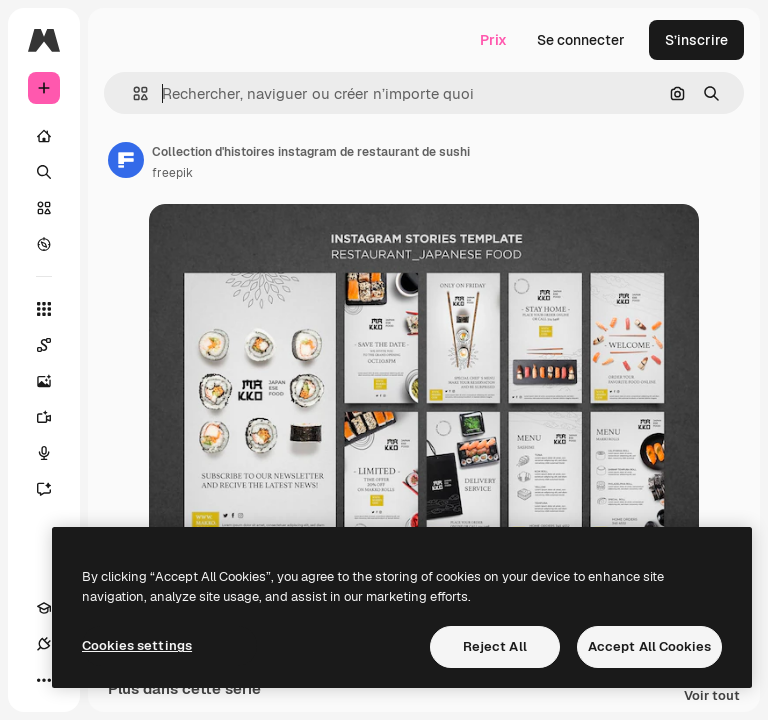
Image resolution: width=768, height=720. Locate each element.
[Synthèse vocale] (54, 453)
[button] (132, 93)
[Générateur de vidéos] (54, 417)
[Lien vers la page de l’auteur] (126, 160)
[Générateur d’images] (54, 381)
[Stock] (44, 208)
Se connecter (581, 40)
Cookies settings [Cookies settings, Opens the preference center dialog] (137, 645)
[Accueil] (44, 136)
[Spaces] (54, 345)
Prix (493, 40)
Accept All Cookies (649, 646)
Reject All (495, 646)
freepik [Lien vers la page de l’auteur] (172, 173)
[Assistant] (54, 489)
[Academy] (44, 608)
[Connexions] (44, 644)
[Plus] (44, 680)
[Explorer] (44, 244)
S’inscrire (696, 40)
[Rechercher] (44, 172)
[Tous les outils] (44, 309)
